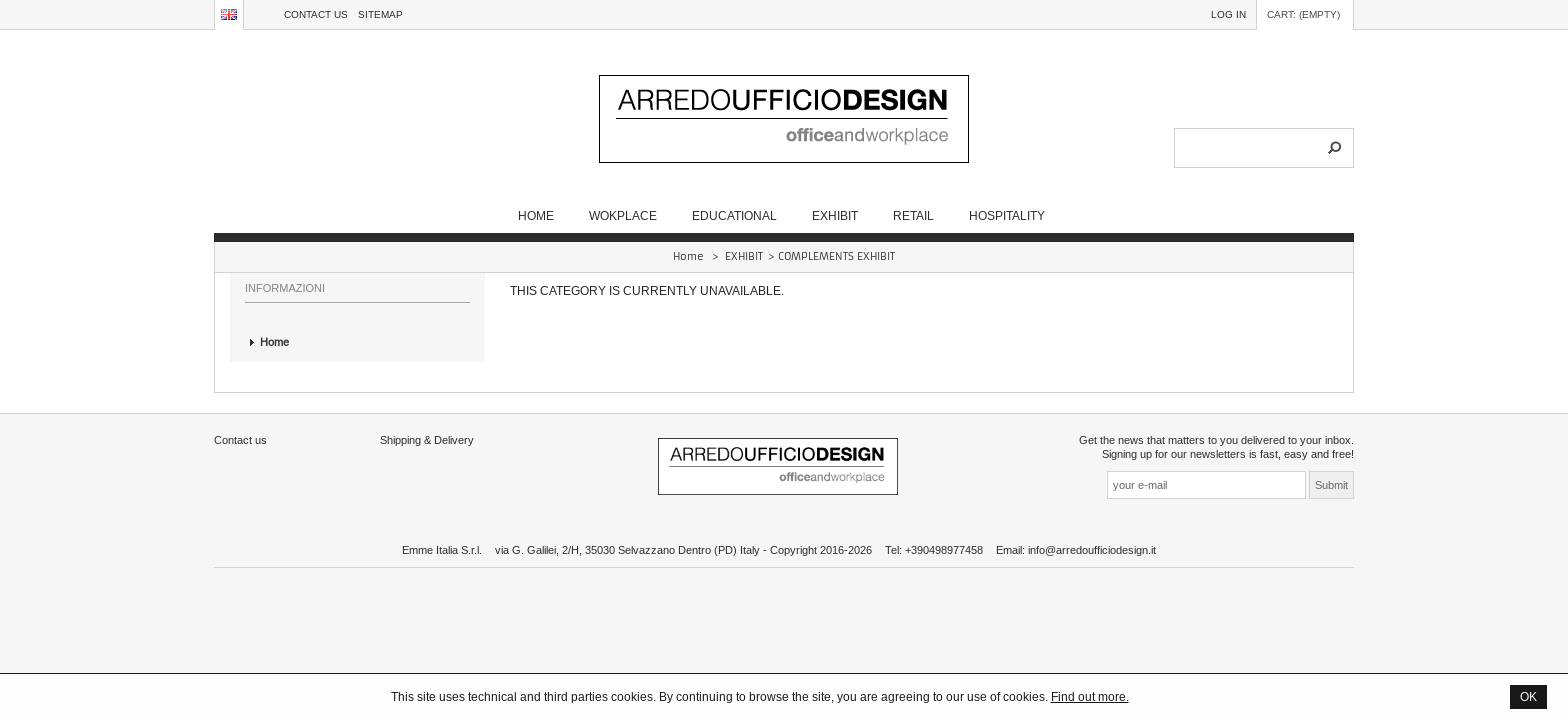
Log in (1228, 14)
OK (1528, 696)
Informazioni (285, 288)
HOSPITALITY (1007, 215)
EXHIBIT (835, 215)
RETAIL (913, 215)
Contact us (316, 14)
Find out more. (1090, 696)
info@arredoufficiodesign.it (1092, 550)
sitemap (380, 14)
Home (536, 215)
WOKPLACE (623, 215)
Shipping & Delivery (427, 440)
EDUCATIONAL (734, 215)
